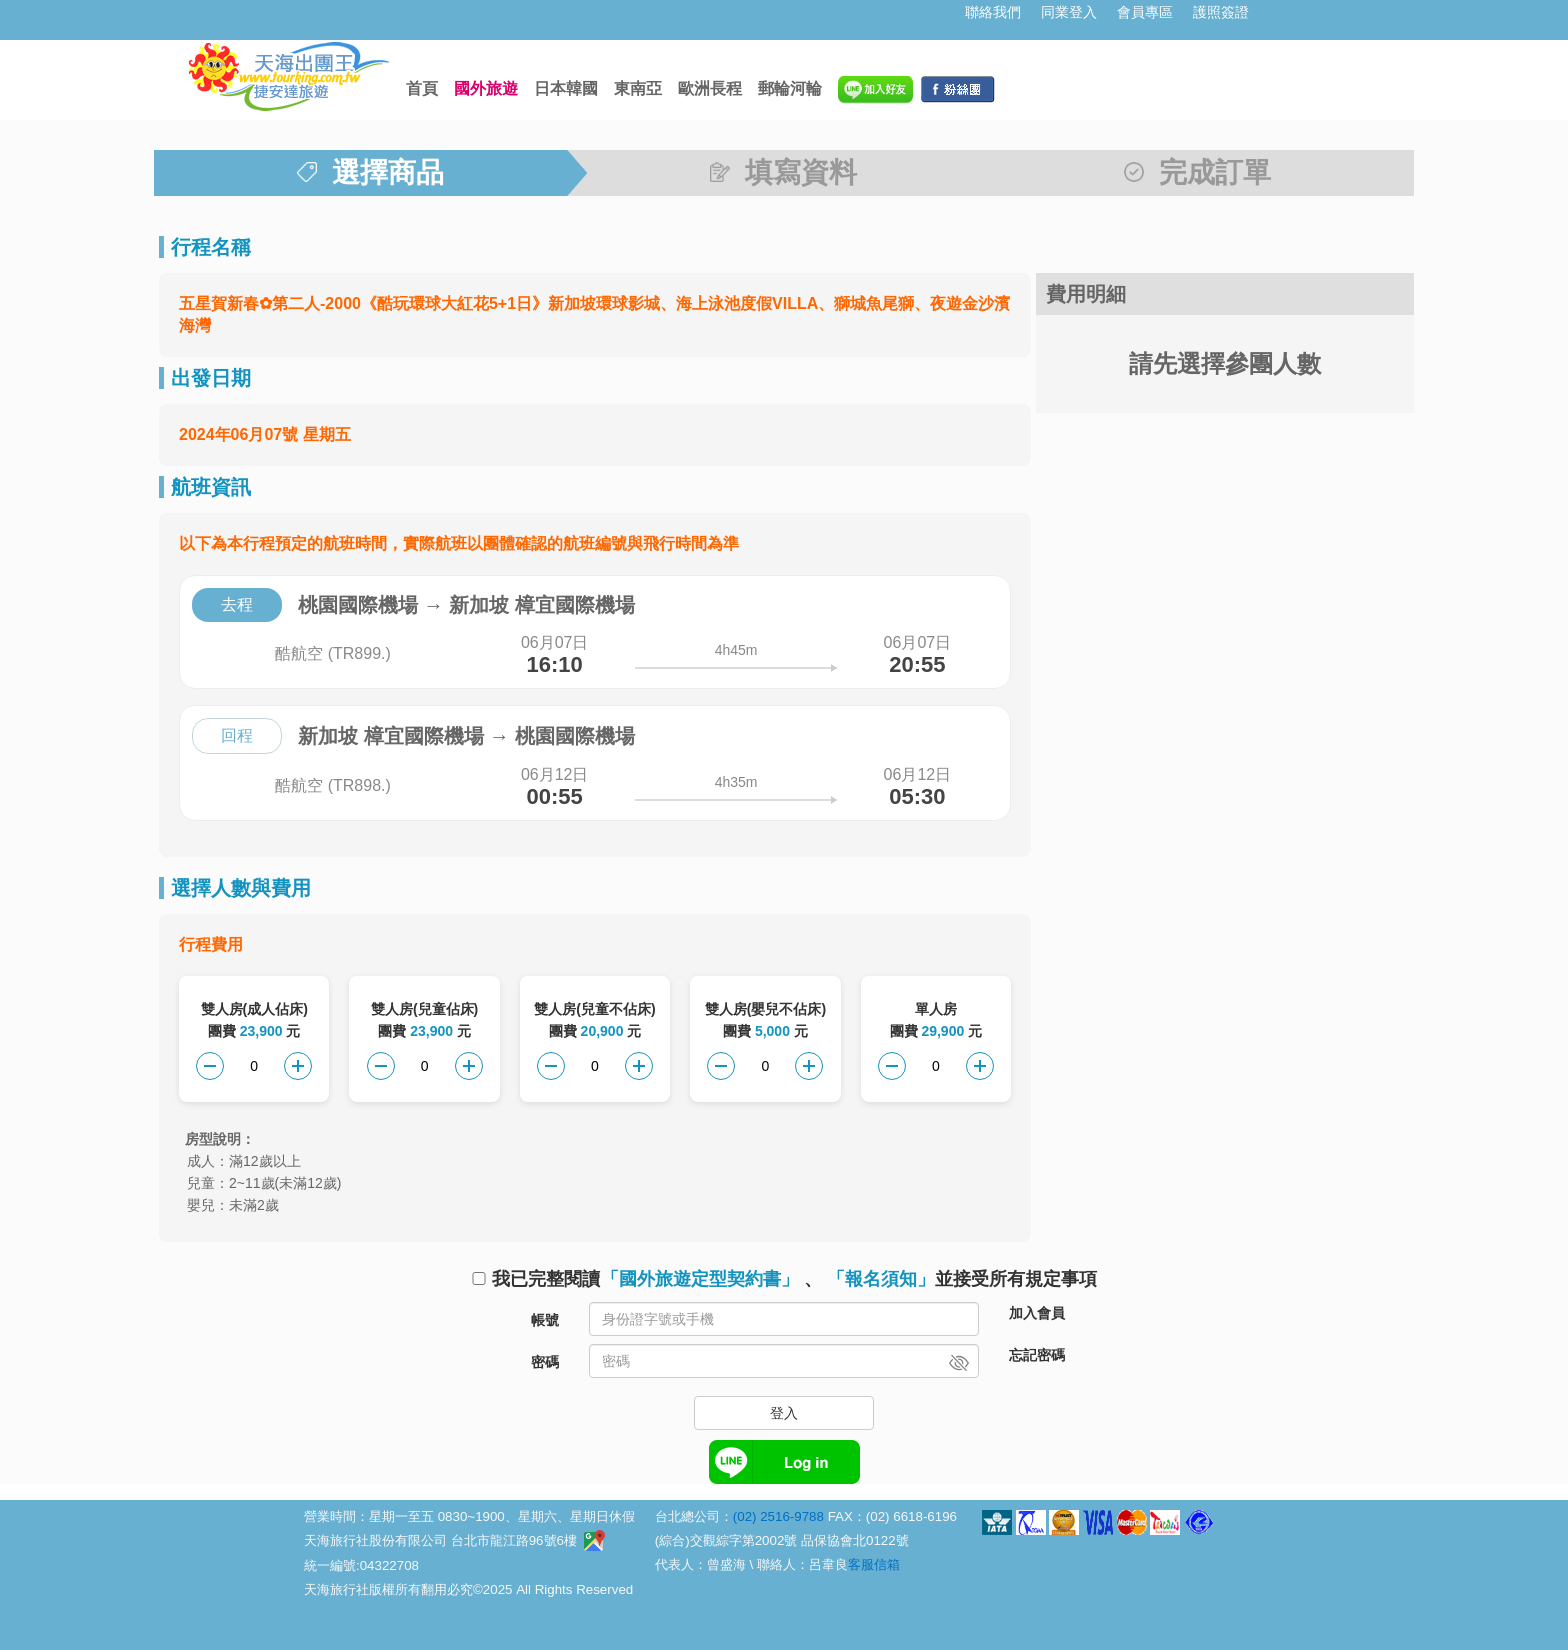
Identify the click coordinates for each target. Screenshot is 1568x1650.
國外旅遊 (486, 88)
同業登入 (1069, 12)
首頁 (422, 88)
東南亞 (638, 88)
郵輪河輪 (790, 88)
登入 (784, 1413)
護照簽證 (1221, 12)
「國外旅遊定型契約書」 (700, 1279)
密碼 (545, 1362)
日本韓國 (566, 88)
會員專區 (1145, 12)
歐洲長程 (710, 88)
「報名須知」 (881, 1279)
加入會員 (1037, 1313)
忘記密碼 (1037, 1355)
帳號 (545, 1320)
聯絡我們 (993, 12)
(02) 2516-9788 (778, 1516)
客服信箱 (874, 1564)
